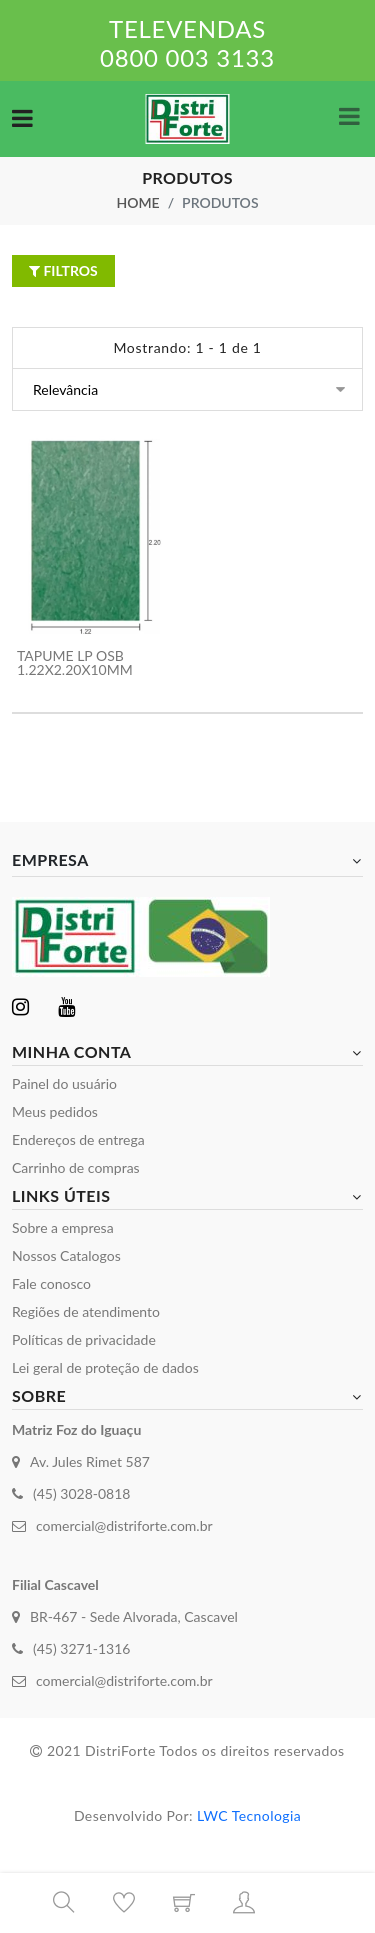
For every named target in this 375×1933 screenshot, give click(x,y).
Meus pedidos (55, 1111)
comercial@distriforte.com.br (124, 1525)
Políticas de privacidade (84, 1339)
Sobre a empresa (63, 1227)
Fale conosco (51, 1283)
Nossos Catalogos (66, 1255)
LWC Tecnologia (249, 1815)
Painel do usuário (64, 1083)
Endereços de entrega (78, 1139)
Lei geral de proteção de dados (105, 1367)
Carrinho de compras (76, 1167)
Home (137, 202)
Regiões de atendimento (86, 1311)
